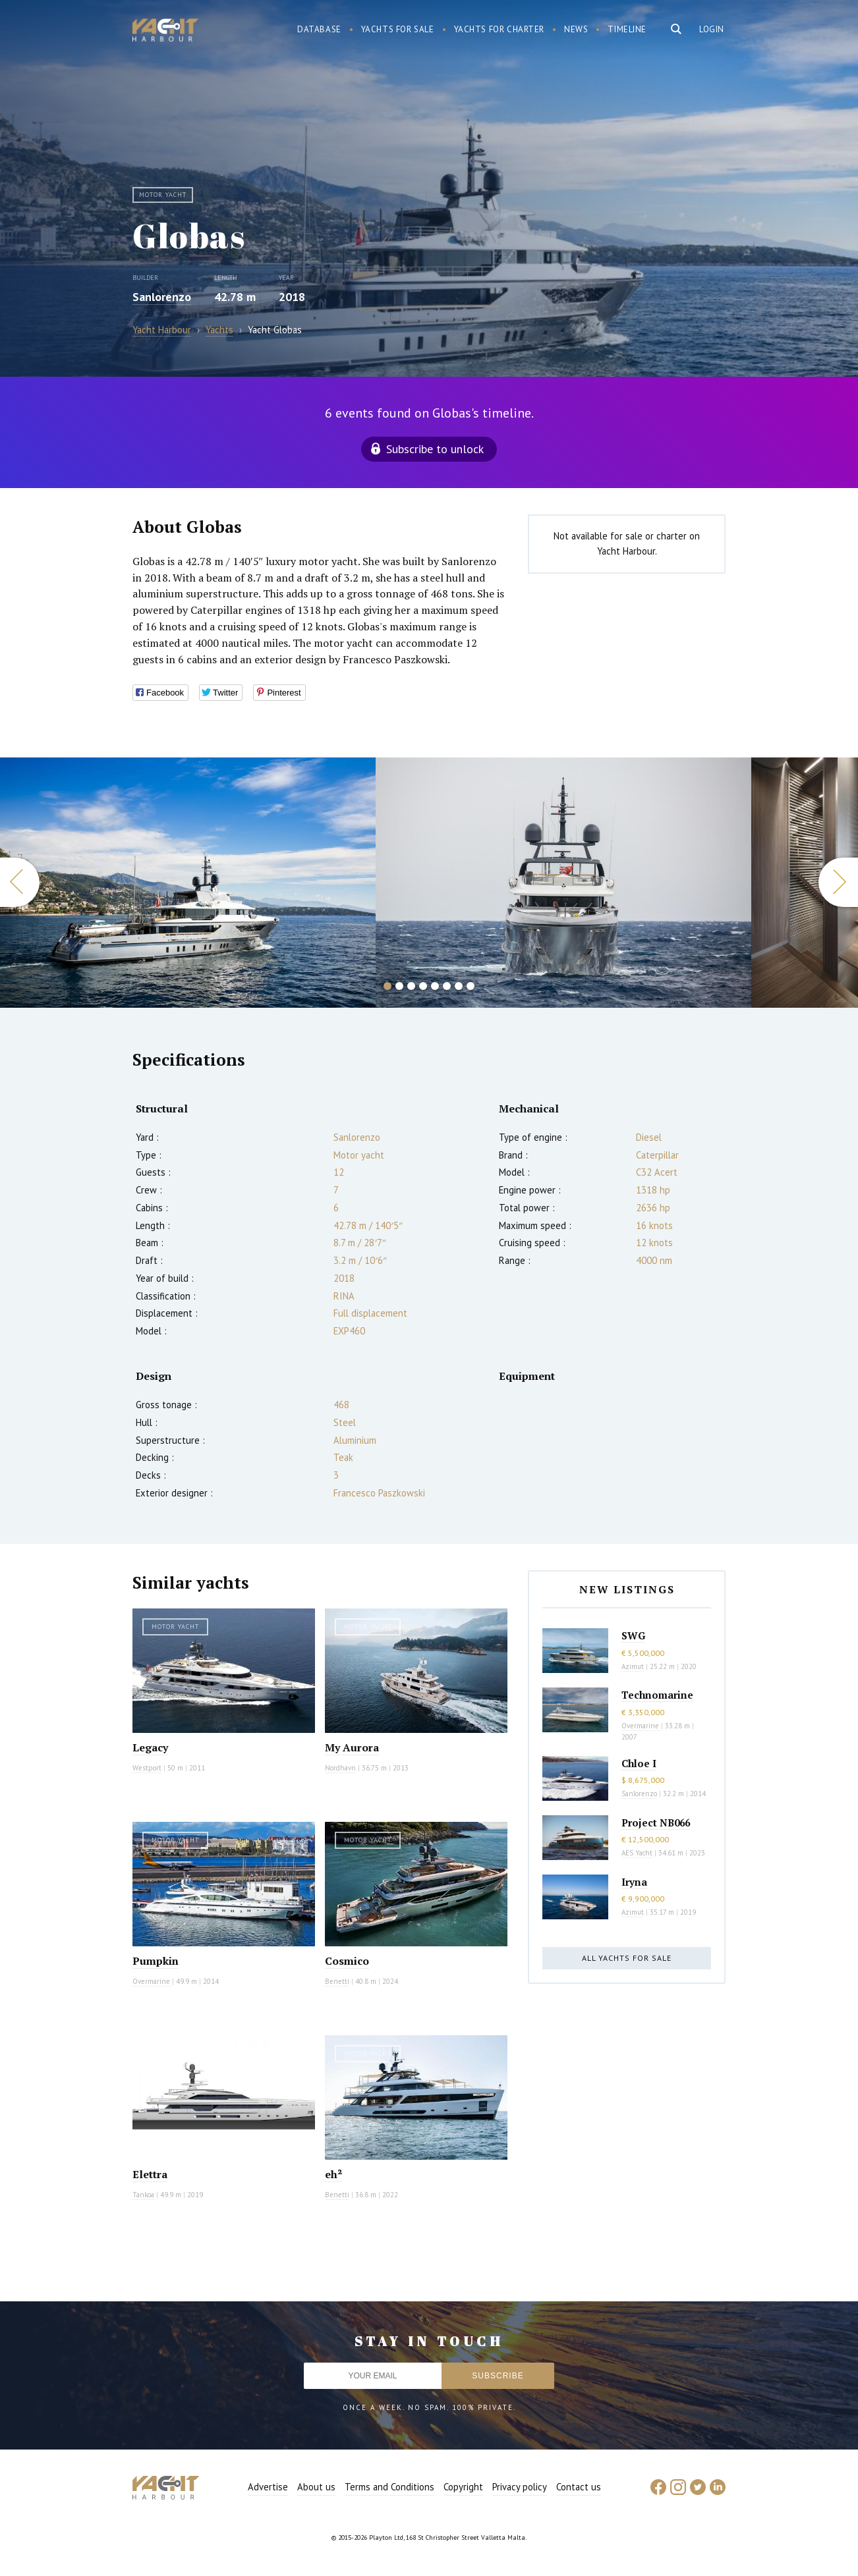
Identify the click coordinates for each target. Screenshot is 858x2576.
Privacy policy (519, 2486)
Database (319, 29)
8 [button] (470, 986)
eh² (333, 2174)
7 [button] (459, 986)
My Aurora (352, 1747)
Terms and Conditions (389, 2486)
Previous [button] (20, 882)
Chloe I (638, 1763)
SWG (633, 1635)
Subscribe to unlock (435, 448)
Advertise (268, 2486)
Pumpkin (155, 1961)
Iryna (634, 1881)
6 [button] (447, 986)
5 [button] (435, 986)
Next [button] (838, 882)
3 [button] (411, 986)
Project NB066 (655, 1822)
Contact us (578, 2486)
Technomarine (657, 1694)
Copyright (463, 2486)
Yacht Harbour (165, 31)
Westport (146, 1767)
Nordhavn (340, 1767)
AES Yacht (636, 1852)
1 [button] (387, 986)
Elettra (149, 2174)
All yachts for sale (627, 1958)
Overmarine (152, 1981)
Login (711, 29)
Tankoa (143, 2194)
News (576, 29)
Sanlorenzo (161, 296)
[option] (188, 882)
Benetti (337, 1981)
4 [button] (423, 986)
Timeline (627, 29)
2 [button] (399, 986)
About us (316, 2486)
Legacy (150, 1747)
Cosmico (347, 1961)
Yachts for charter (499, 29)
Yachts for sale (397, 29)
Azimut (632, 1666)
